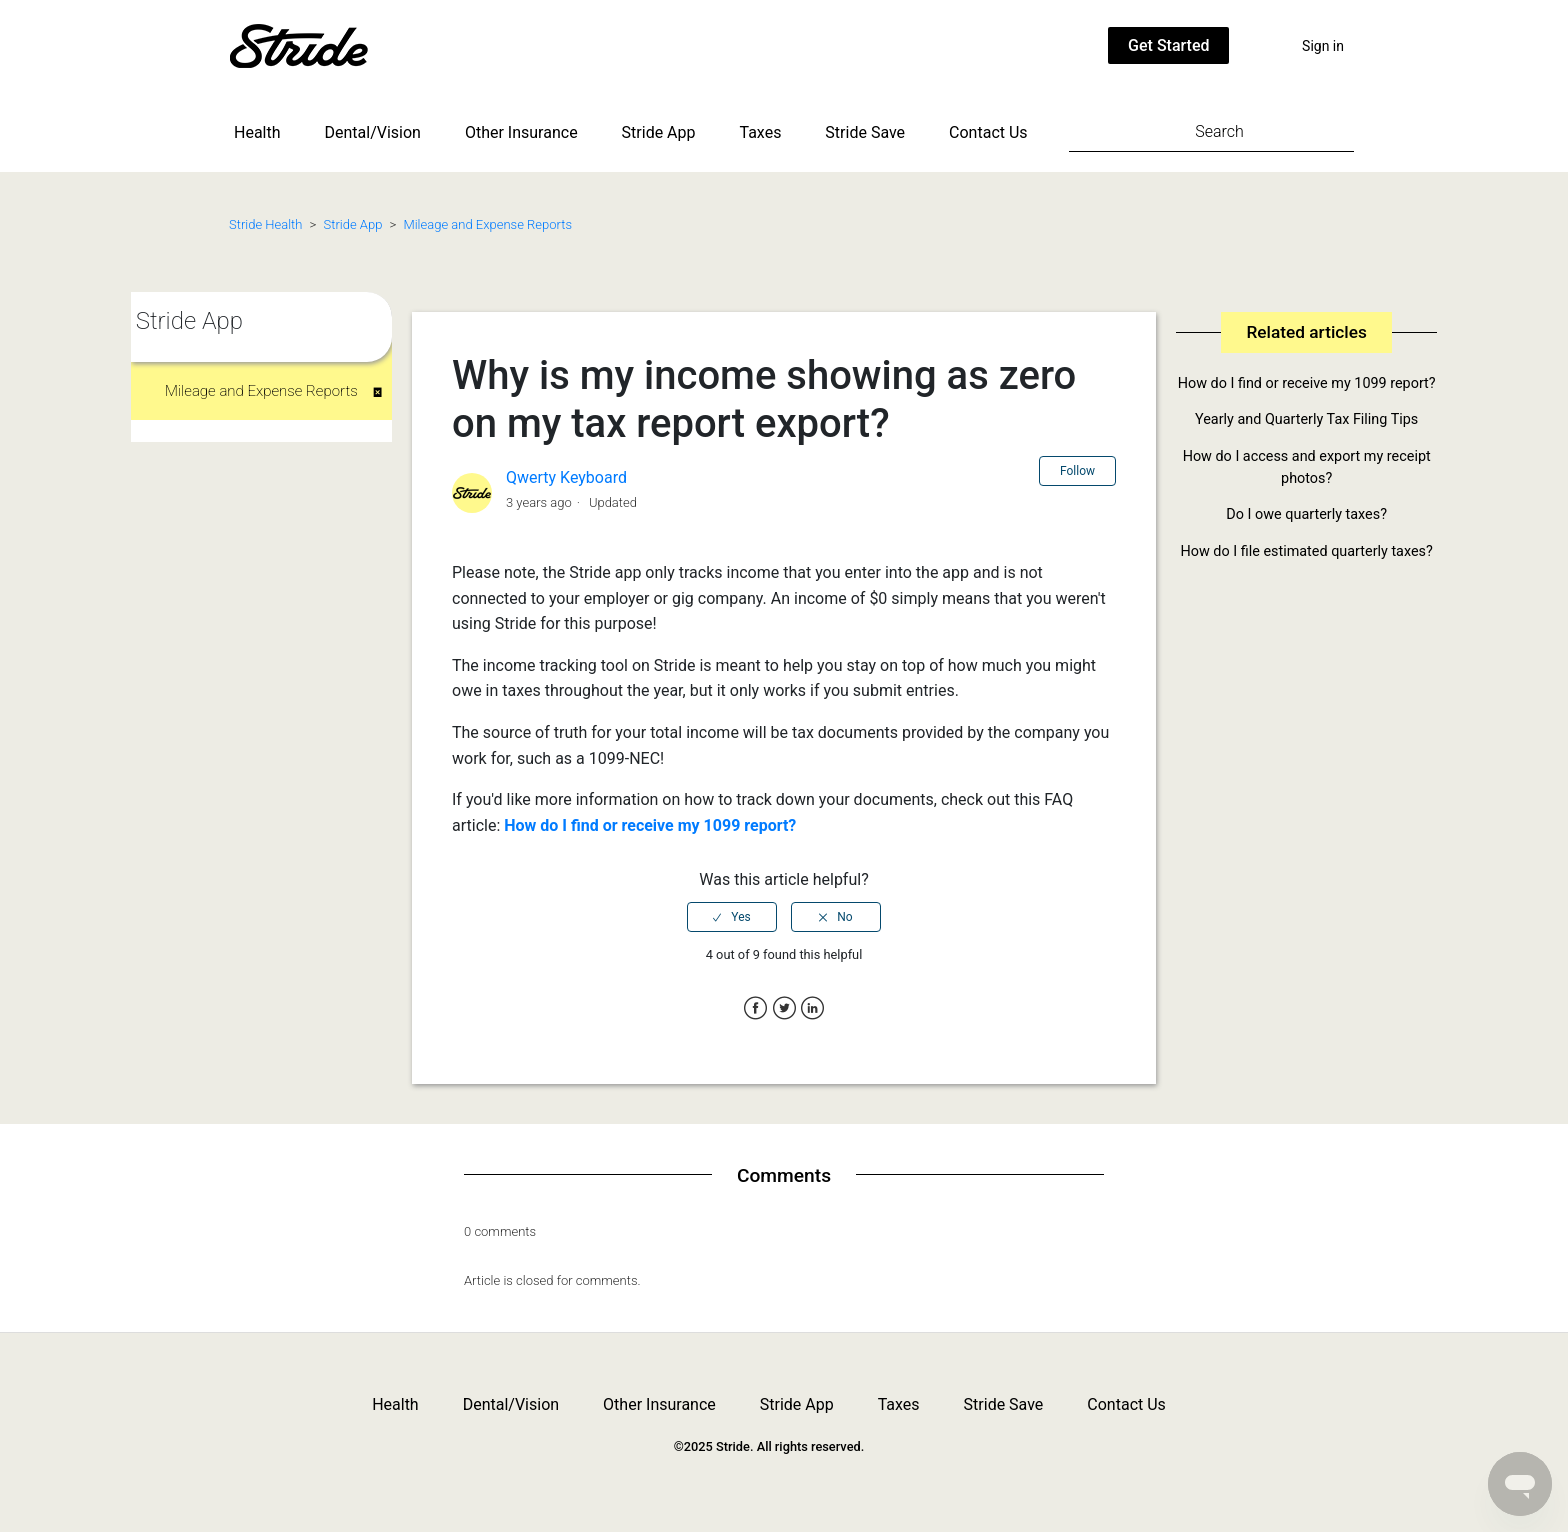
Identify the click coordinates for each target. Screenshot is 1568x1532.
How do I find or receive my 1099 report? (650, 825)
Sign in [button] (1323, 46)
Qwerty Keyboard (566, 477)
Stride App (659, 132)
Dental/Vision (373, 132)
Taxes (761, 132)
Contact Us (988, 132)
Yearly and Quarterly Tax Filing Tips (1306, 419)
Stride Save (865, 132)
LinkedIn (812, 1008)
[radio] (732, 917)
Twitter (784, 1008)
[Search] (1211, 131)
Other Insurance (521, 132)
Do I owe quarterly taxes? (1306, 514)
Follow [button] (1077, 471)
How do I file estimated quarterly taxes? (1307, 551)
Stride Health (265, 224)
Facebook (755, 1008)
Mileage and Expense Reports (487, 224)
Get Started (1168, 45)
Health (257, 132)
